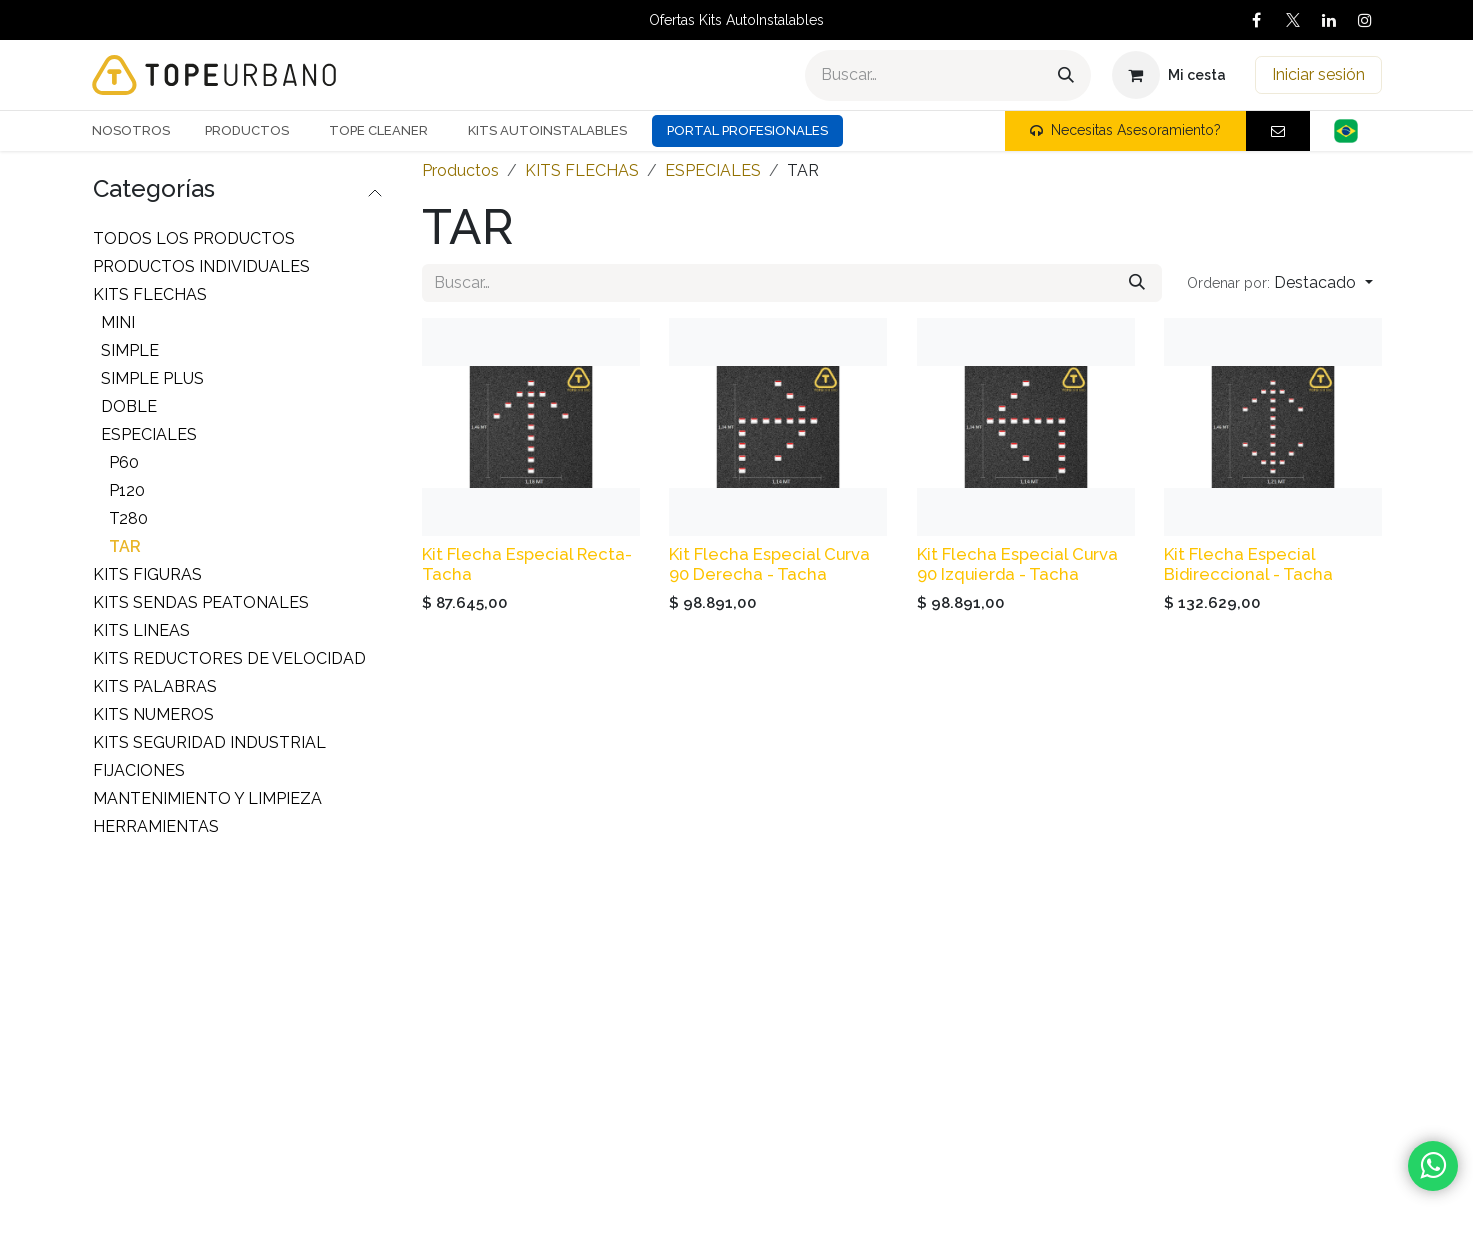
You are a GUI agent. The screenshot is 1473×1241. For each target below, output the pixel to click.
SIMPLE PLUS (152, 378)
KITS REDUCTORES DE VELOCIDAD (229, 658)
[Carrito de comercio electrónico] (1169, 75)
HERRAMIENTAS (156, 826)
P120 (127, 490)
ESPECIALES (149, 434)
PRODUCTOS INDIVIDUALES (201, 266)
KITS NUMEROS (153, 714)
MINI (118, 322)
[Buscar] (1066, 75)
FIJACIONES (139, 770)
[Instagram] (1365, 20)
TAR (125, 546)
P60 (124, 462)
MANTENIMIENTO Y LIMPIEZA (207, 798)
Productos (460, 170)
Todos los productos (194, 238)
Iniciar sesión (1318, 74)
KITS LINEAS (141, 630)
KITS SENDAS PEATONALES (201, 602)
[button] (1279, 283)
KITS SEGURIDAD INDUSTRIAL (209, 742)
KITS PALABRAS (155, 686)
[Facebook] (1257, 20)
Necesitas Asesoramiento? (1125, 130)
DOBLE (129, 406)
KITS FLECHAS (150, 294)
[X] (1293, 20)
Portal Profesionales (747, 130)
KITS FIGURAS (147, 574)
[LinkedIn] (1329, 20)
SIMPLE (130, 350)
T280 (128, 518)
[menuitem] (138, 131)
